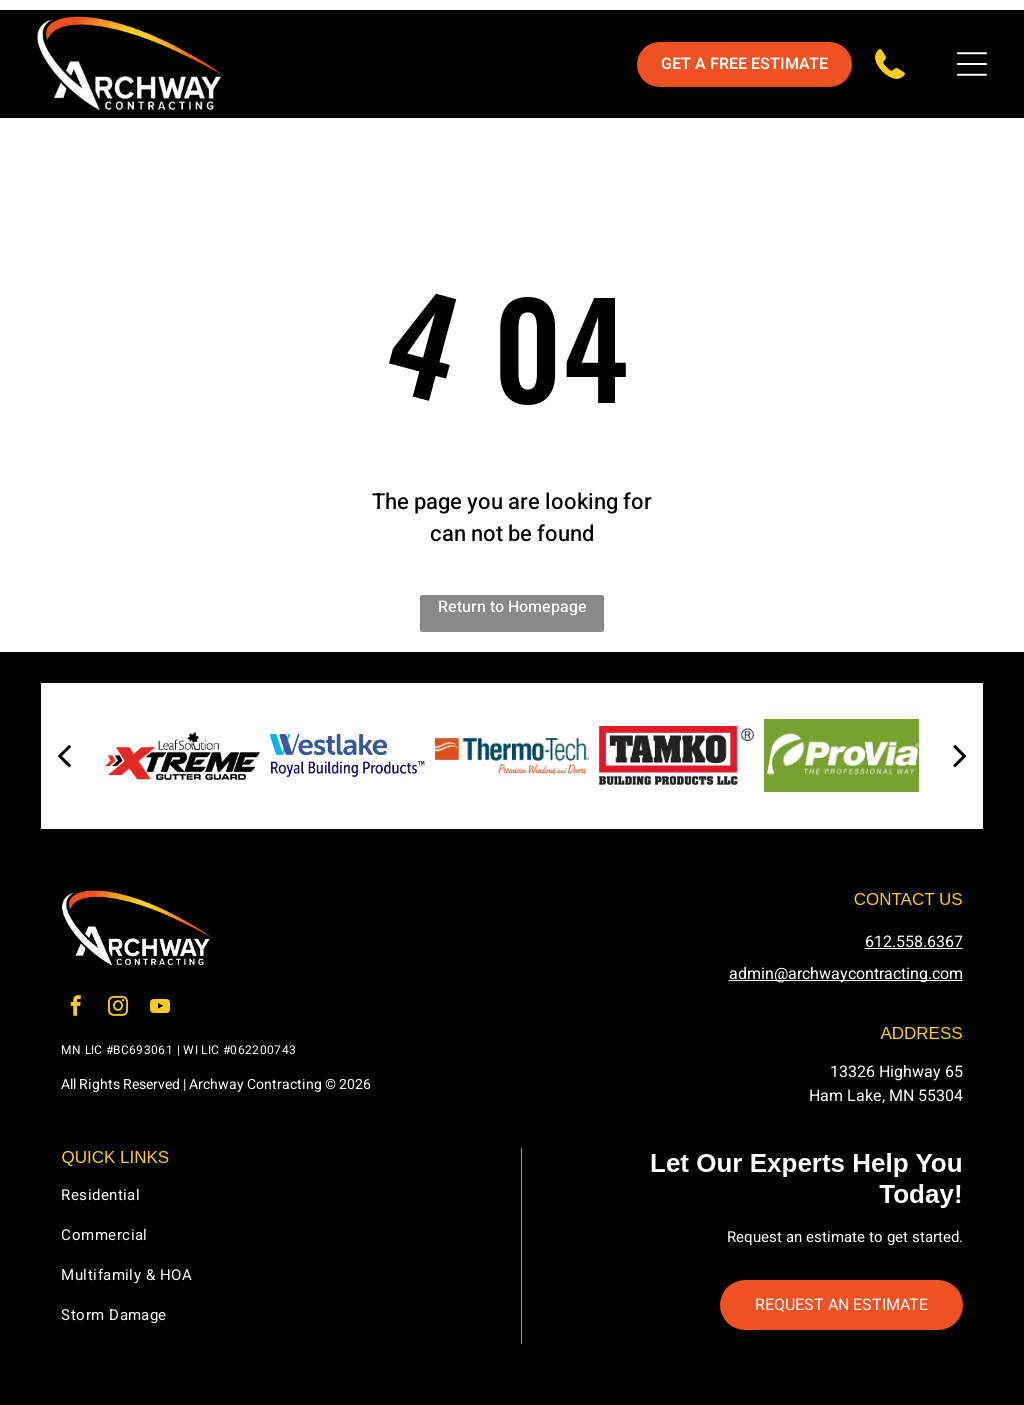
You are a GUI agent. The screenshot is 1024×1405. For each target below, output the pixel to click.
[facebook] (76, 1008)
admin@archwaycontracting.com (846, 974)
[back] (64, 756)
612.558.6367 (914, 942)
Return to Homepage (512, 607)
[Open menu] (972, 64)
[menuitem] (282, 1204)
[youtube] (160, 1008)
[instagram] (118, 1008)
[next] (960, 756)
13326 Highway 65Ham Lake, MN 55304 (886, 1084)
